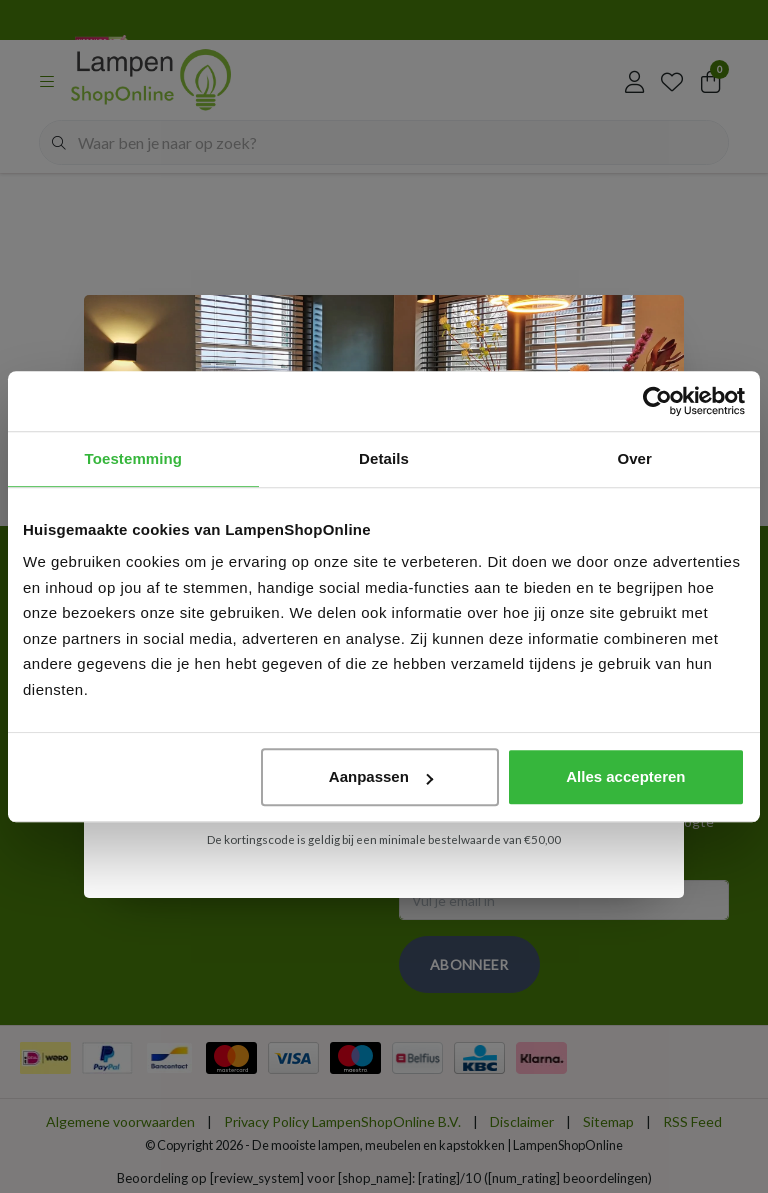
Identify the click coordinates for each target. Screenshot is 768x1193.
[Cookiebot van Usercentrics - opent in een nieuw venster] (657, 401)
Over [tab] (634, 458)
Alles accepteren (625, 776)
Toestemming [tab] (134, 458)
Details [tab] (384, 458)
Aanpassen (381, 776)
